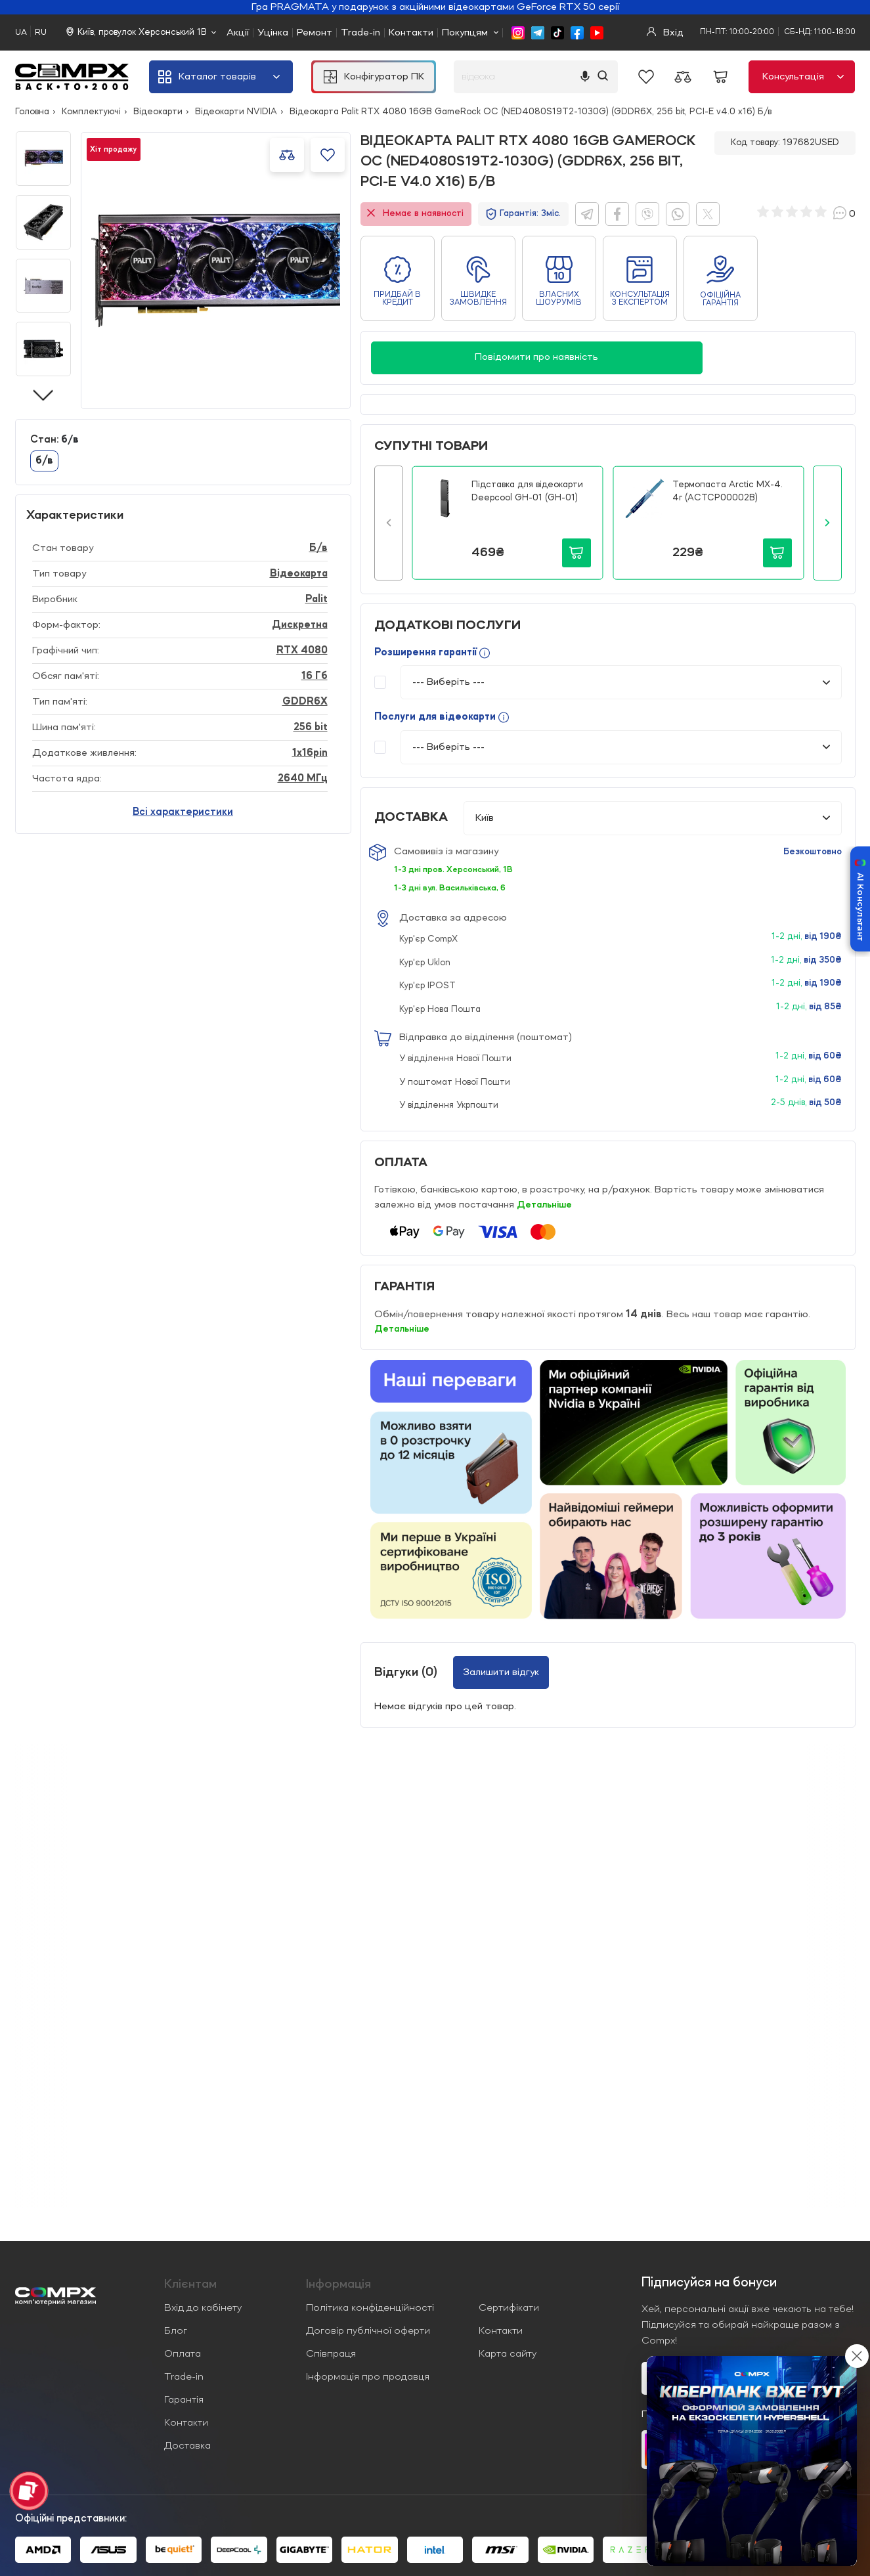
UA (21, 32)
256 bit (311, 727)
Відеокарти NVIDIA (236, 111)
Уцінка (272, 33)
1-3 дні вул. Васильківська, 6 (454, 887)
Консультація (803, 77)
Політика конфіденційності (370, 2308)
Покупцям (465, 33)
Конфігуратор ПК (374, 76)
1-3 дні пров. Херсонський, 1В (457, 869)
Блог (175, 2331)
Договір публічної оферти (368, 2331)
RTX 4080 (302, 650)
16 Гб (314, 676)
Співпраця (331, 2354)
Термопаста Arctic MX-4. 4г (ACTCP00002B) (727, 491)
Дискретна (300, 625)
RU (41, 32)
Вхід (665, 32)
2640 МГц (303, 779)
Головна (32, 111)
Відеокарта (299, 574)
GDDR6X (305, 702)
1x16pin (310, 753)
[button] (388, 523)
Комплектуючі (91, 111)
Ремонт (314, 33)
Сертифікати (509, 2308)
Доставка (187, 2446)
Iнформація (338, 2284)
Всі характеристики (183, 812)
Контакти (411, 33)
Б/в (318, 548)
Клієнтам (190, 2284)
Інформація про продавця (367, 2377)
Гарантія (184, 2400)
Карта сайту (507, 2354)
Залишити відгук (501, 1672)
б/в (44, 461)
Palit (316, 599)
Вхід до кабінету (203, 2308)
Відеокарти (158, 111)
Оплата (182, 2354)
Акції (238, 33)
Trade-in (360, 33)
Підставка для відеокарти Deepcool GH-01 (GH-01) (527, 491)
